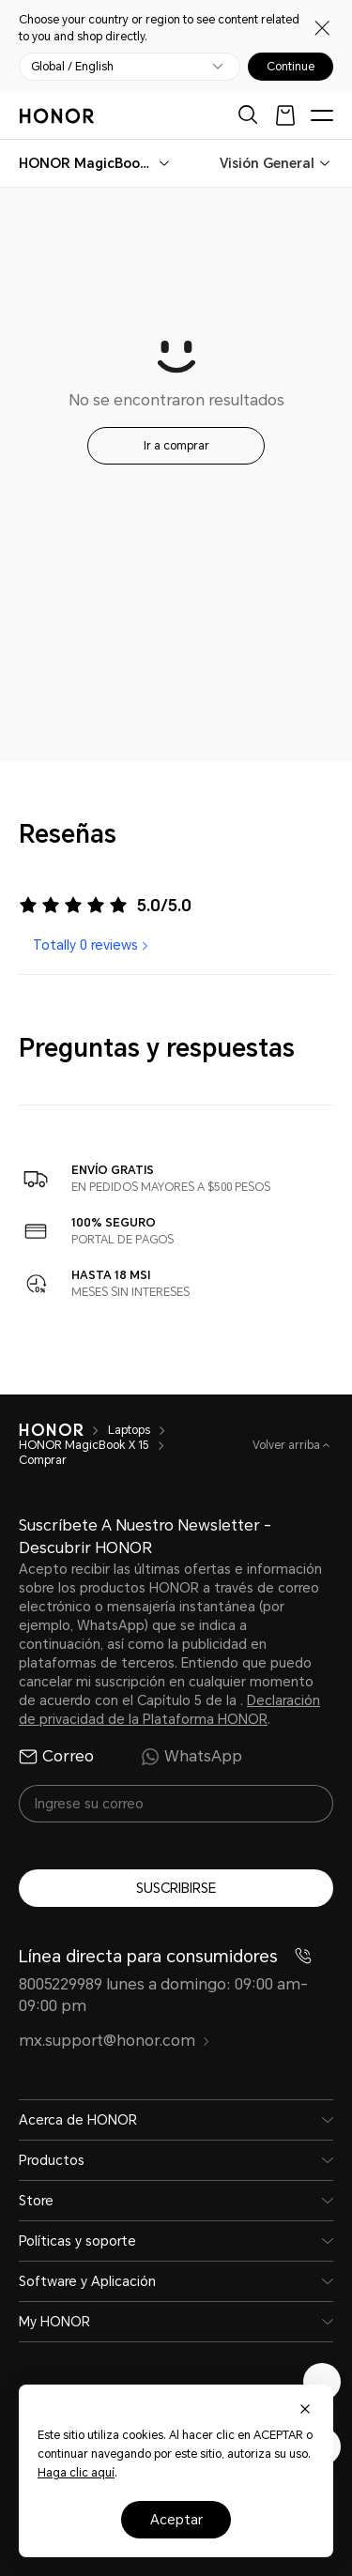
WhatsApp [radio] (191, 1756)
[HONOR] (51, 1430)
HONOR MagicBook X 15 (84, 1445)
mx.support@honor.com (114, 2041)
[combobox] (87, 163)
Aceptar (176, 2519)
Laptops (129, 1430)
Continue (290, 66)
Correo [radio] (56, 1756)
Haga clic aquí (76, 2472)
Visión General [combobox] (267, 163)
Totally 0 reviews (92, 945)
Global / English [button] (72, 66)
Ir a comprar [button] (176, 445)
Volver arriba (288, 1445)
